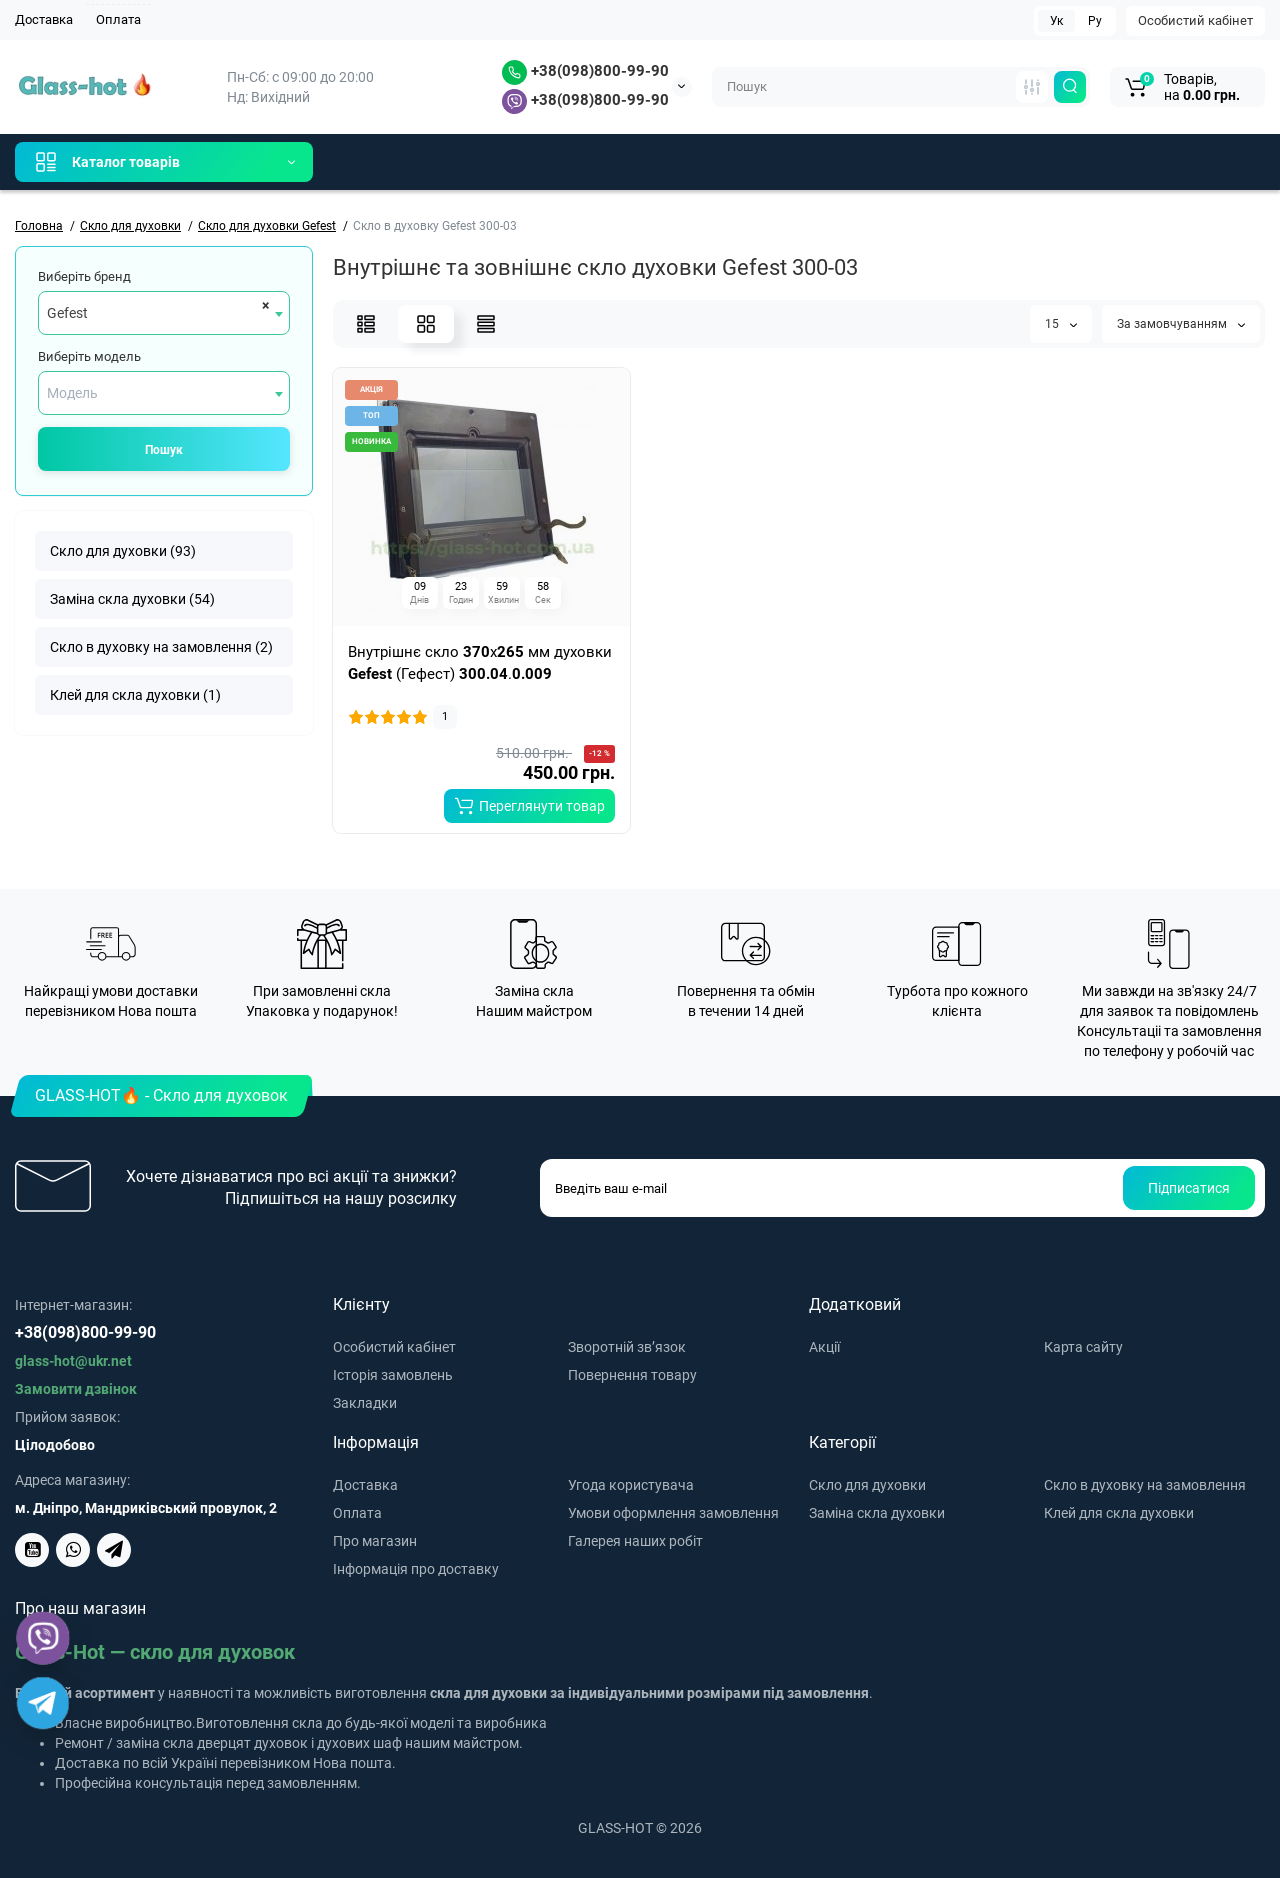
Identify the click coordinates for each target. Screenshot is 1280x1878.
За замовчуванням (1181, 324)
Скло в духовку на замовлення (1145, 1485)
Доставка (44, 19)
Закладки (365, 1403)
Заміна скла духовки (877, 1513)
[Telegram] (43, 1703)
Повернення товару (632, 1375)
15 (1061, 324)
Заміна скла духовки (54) (132, 599)
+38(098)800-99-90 (585, 71)
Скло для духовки (867, 1485)
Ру (1095, 21)
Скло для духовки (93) (123, 551)
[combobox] (164, 313)
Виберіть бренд (84, 276)
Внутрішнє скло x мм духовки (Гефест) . (480, 663)
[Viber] (43, 1638)
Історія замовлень (393, 1375)
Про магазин (375, 1541)
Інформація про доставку (416, 1569)
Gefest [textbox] (67, 313)
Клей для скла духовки (1119, 1513)
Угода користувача (631, 1485)
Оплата (118, 19)
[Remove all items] (262, 305)
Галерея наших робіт (635, 1541)
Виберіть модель (89, 356)
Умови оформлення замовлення (673, 1513)
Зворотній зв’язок (627, 1347)
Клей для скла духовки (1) (135, 695)
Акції (824, 1347)
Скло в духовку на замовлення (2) (161, 647)
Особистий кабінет (1195, 20)
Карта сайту (1083, 1347)
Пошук (164, 450)
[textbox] (164, 393)
